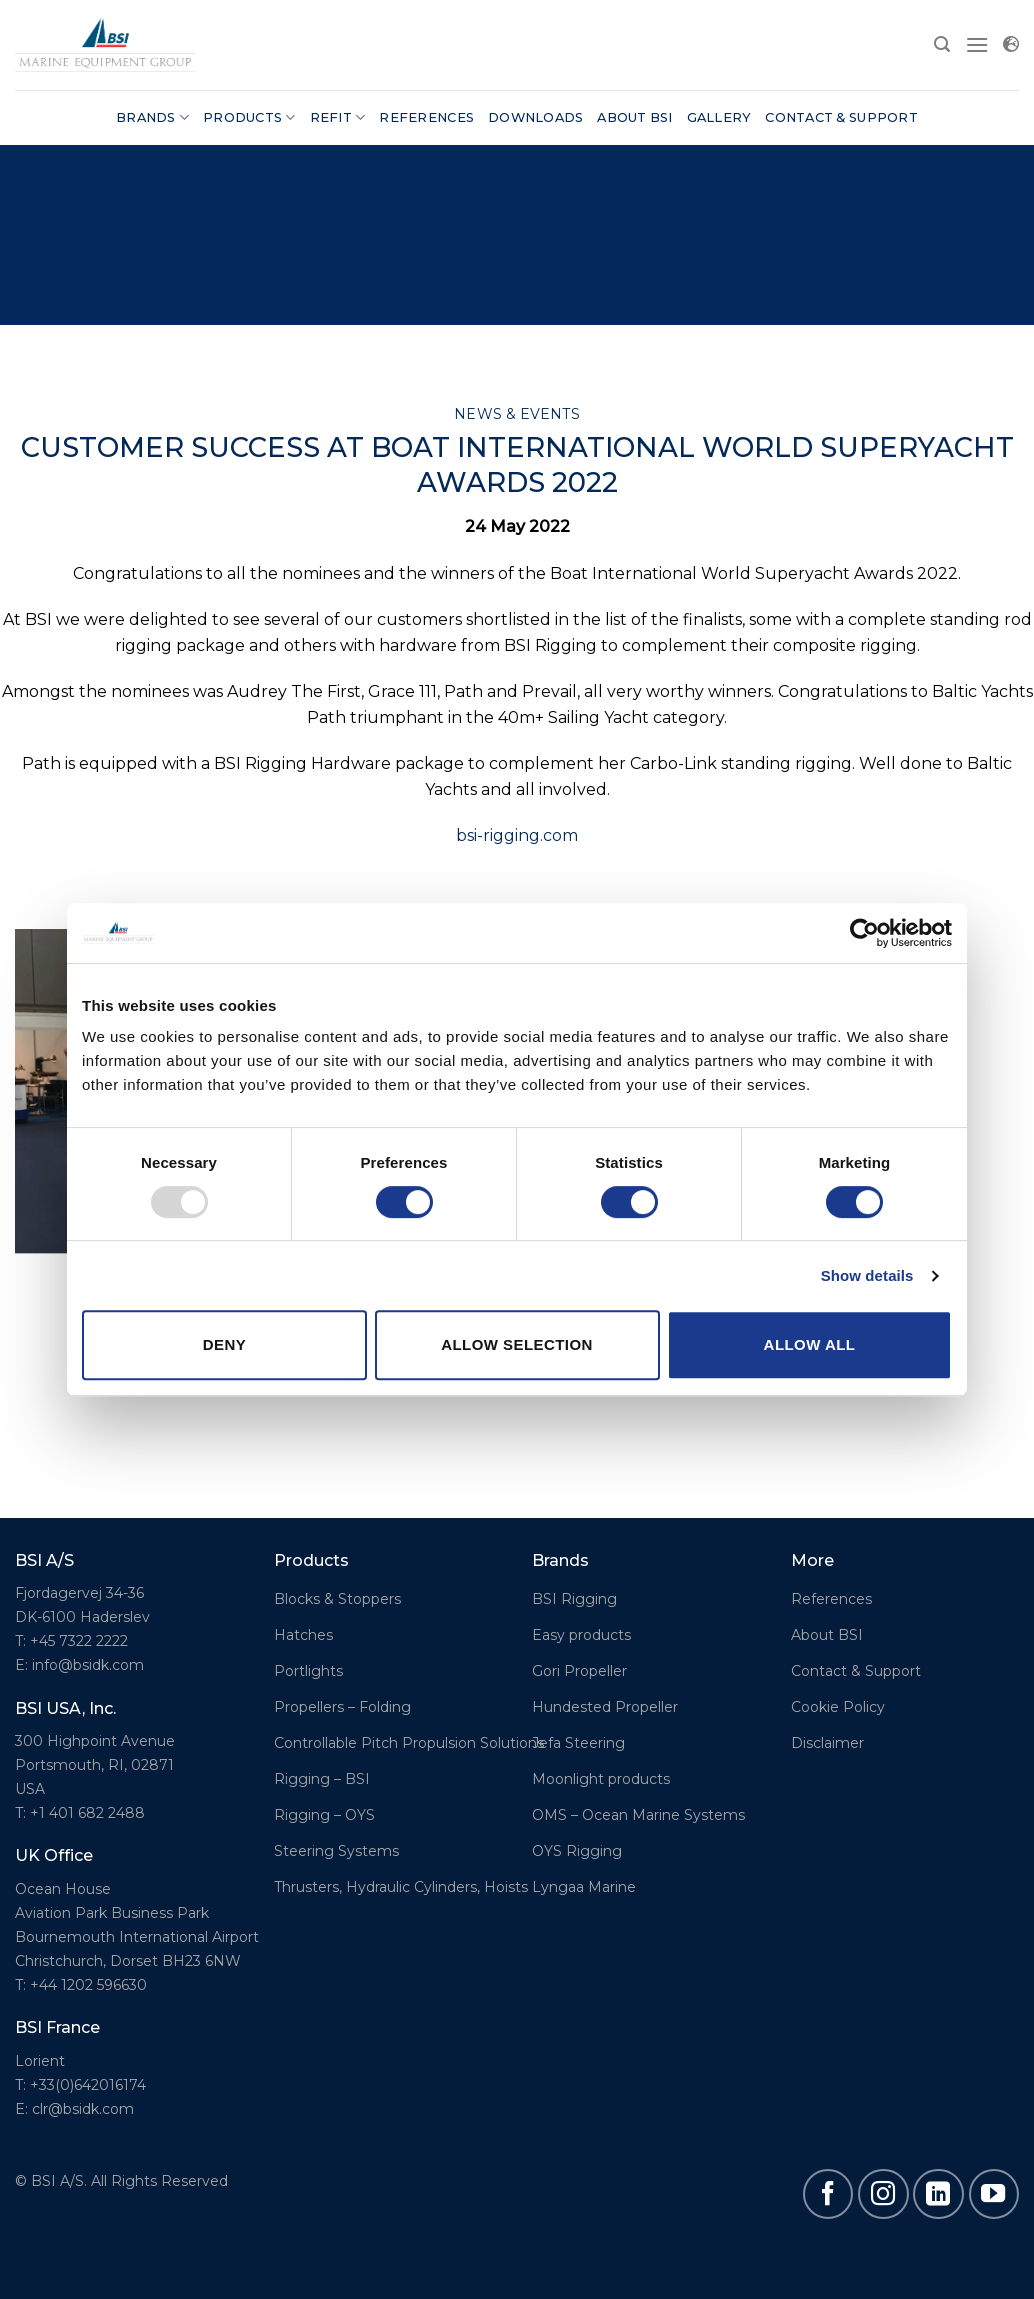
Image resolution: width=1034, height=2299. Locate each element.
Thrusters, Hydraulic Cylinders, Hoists (401, 1887)
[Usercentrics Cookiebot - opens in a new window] (864, 933)
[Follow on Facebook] (828, 2194)
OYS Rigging (577, 1851)
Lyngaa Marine (584, 1887)
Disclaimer (827, 1743)
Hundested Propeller (605, 1707)
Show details (867, 1275)
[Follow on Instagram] (883, 2194)
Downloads (535, 117)
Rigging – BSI (322, 1779)
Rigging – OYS (324, 1815)
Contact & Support (841, 117)
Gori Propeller (579, 1671)
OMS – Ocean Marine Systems (638, 1815)
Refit (338, 117)
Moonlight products (601, 1779)
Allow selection (517, 1344)
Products (249, 117)
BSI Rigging (574, 1599)
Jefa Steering (578, 1743)
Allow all (810, 1344)
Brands (152, 117)
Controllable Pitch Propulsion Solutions (409, 1743)
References (426, 117)
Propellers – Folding (342, 1707)
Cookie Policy (838, 1707)
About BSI (634, 117)
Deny (224, 1344)
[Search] (942, 44)
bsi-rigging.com (517, 835)
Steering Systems (336, 1851)
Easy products (581, 1635)
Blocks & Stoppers (337, 1599)
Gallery (719, 117)
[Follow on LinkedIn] (938, 2194)
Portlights (308, 1671)
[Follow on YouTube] (994, 2194)
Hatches (303, 1635)
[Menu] (977, 44)
